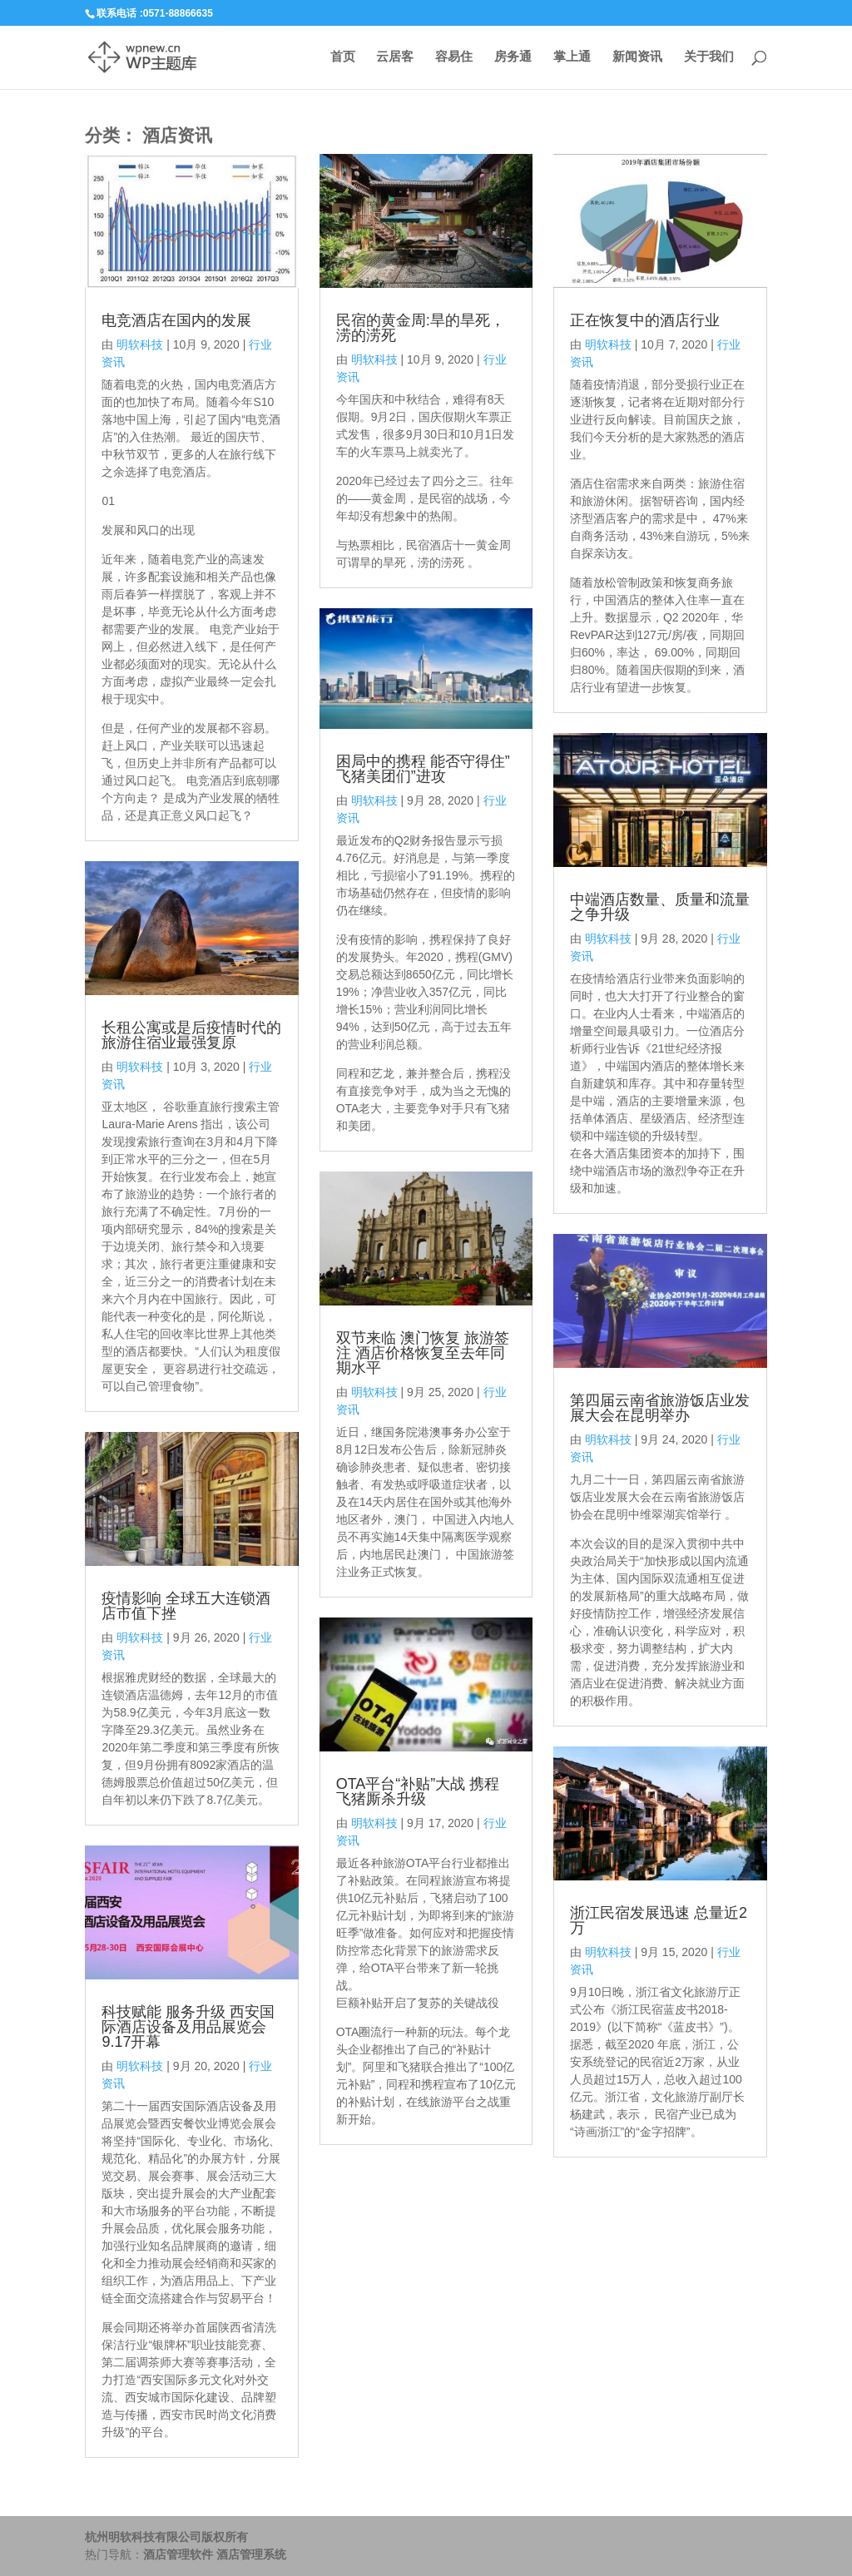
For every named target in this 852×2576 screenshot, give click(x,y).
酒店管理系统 (251, 2554)
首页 (341, 58)
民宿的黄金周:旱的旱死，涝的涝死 (420, 328)
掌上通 (572, 58)
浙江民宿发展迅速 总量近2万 (658, 1920)
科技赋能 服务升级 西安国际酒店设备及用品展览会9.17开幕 (188, 2027)
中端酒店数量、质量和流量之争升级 (660, 907)
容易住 (454, 58)
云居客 (395, 58)
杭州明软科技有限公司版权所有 (166, 2537)
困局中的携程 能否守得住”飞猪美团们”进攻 (423, 769)
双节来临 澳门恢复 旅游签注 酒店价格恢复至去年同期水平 (422, 1353)
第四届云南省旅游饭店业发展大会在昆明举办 (660, 1408)
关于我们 (709, 58)
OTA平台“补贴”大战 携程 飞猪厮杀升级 (418, 1791)
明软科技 (139, 344)
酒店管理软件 (178, 2554)
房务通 (513, 58)
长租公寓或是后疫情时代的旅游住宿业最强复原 (191, 1035)
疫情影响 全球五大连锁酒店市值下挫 (186, 1606)
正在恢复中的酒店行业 (645, 320)
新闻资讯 (637, 58)
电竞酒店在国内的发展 (176, 320)
